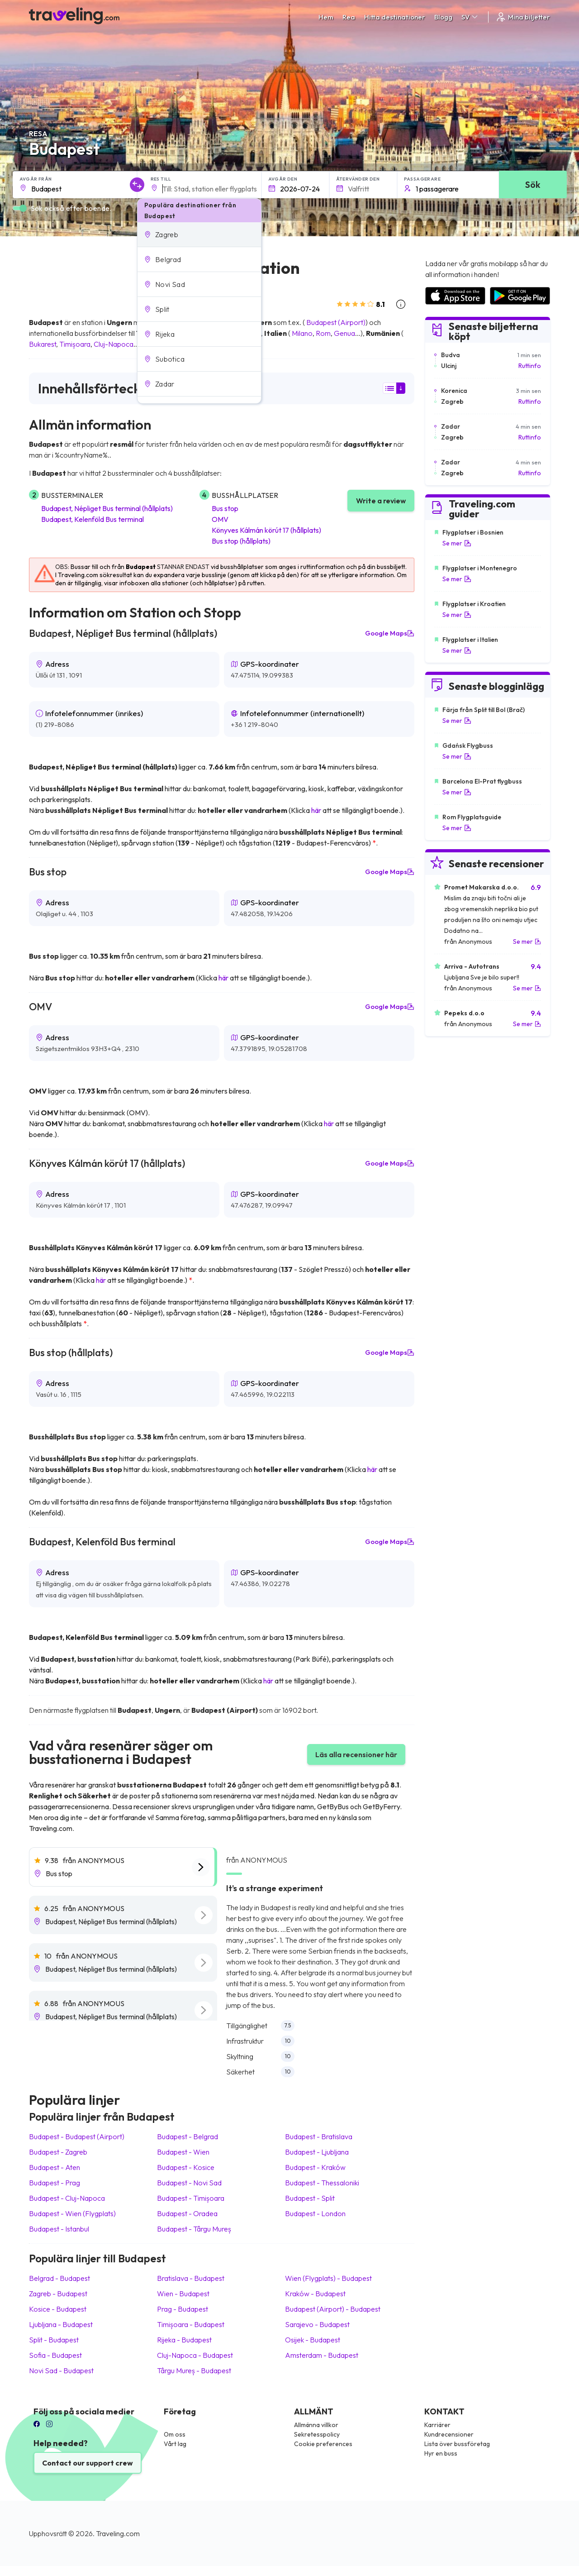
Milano (302, 333)
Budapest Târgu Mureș (194, 2228)
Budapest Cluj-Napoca (67, 2198)
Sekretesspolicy (317, 2434)
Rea (348, 17)
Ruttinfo (529, 366)
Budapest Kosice (185, 2167)
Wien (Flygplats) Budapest (328, 2278)
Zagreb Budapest (58, 2293)
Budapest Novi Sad (189, 2182)
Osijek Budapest (312, 2339)
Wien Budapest (183, 2293)
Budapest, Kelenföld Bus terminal (92, 519)
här (316, 810)
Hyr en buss (440, 2453)
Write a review (381, 500)
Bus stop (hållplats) (241, 540)
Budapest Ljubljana (317, 2151)
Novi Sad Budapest (61, 2370)
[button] (199, 234)
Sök (532, 184)
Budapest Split (310, 2198)
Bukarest (42, 344)
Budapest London (315, 2213)
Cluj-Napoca (113, 344)
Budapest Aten (54, 2167)
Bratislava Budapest (190, 2278)
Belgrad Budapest (59, 2278)
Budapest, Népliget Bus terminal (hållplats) (107, 508)
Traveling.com (118, 2533)
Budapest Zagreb (58, 2151)
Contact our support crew (87, 2462)
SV (470, 17)
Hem (325, 17)
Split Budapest (54, 2339)
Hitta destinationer (394, 17)
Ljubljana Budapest (61, 2324)
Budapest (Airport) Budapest (332, 2308)
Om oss (174, 2434)
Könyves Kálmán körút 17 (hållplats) (266, 530)
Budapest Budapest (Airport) (76, 2136)
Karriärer (437, 2425)
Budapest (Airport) (335, 322)
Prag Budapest (182, 2308)
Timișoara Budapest (190, 2324)
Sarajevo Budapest (317, 2324)
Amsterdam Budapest (321, 2355)
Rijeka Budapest (184, 2339)
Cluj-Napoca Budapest (195, 2355)
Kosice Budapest (57, 2308)
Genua (344, 333)
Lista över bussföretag (457, 2444)
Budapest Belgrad (187, 2136)
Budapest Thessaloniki (322, 2182)
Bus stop (225, 508)
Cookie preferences (323, 2444)
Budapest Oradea (187, 2213)
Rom (323, 333)
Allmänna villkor (316, 2425)
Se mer (456, 543)
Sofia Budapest (55, 2355)
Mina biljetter (522, 17)
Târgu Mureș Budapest (194, 2370)
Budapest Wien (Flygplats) (72, 2213)
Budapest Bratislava (318, 2136)
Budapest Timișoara (190, 2198)
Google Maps (389, 633)
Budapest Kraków (315, 2167)
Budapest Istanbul (59, 2228)
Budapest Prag (54, 2182)
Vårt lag (175, 2444)
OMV (220, 519)
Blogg (443, 17)
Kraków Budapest (315, 2293)
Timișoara (74, 344)
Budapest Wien (183, 2151)
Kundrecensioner (449, 2434)
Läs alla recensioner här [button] (356, 1754)
